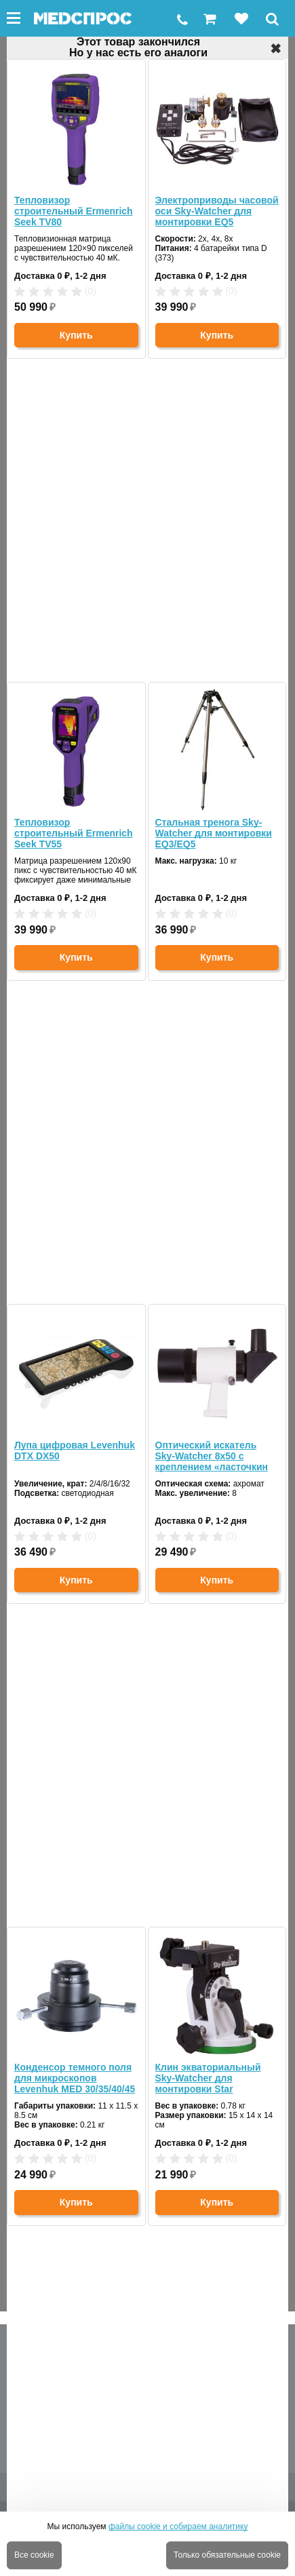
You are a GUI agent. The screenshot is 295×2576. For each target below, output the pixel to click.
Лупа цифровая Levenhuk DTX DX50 (74, 1450)
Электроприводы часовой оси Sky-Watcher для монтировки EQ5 (217, 211)
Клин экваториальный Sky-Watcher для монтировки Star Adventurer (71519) (208, 2078)
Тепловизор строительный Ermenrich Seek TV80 (73, 211)
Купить (76, 335)
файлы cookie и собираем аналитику (178, 2526)
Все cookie (34, 2555)
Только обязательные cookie (227, 2555)
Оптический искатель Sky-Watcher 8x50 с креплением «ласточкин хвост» (212, 1456)
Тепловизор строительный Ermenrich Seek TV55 (73, 833)
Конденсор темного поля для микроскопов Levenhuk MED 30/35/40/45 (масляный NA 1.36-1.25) (74, 2078)
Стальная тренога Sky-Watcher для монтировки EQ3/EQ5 (213, 833)
